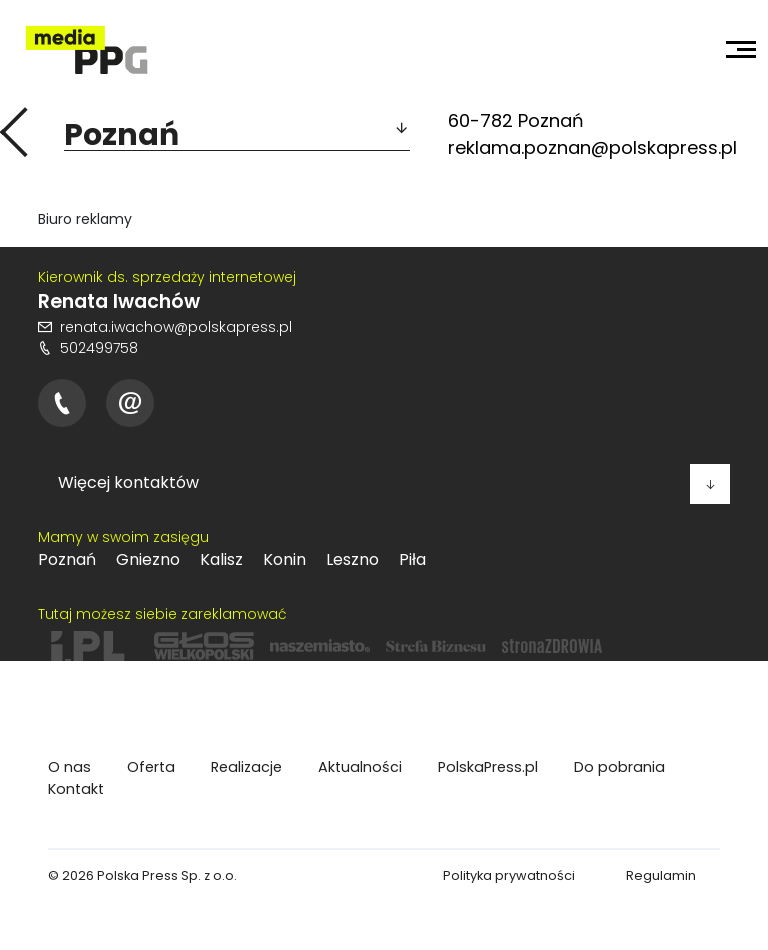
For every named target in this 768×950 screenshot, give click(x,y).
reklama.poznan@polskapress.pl (592, 147)
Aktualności (360, 767)
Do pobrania (619, 767)
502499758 (99, 348)
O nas (69, 767)
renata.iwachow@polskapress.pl (176, 327)
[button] (237, 115)
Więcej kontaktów (128, 482)
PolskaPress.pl (488, 767)
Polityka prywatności (509, 875)
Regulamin (661, 875)
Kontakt (76, 789)
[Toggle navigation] (741, 50)
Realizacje (246, 767)
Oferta (151, 767)
